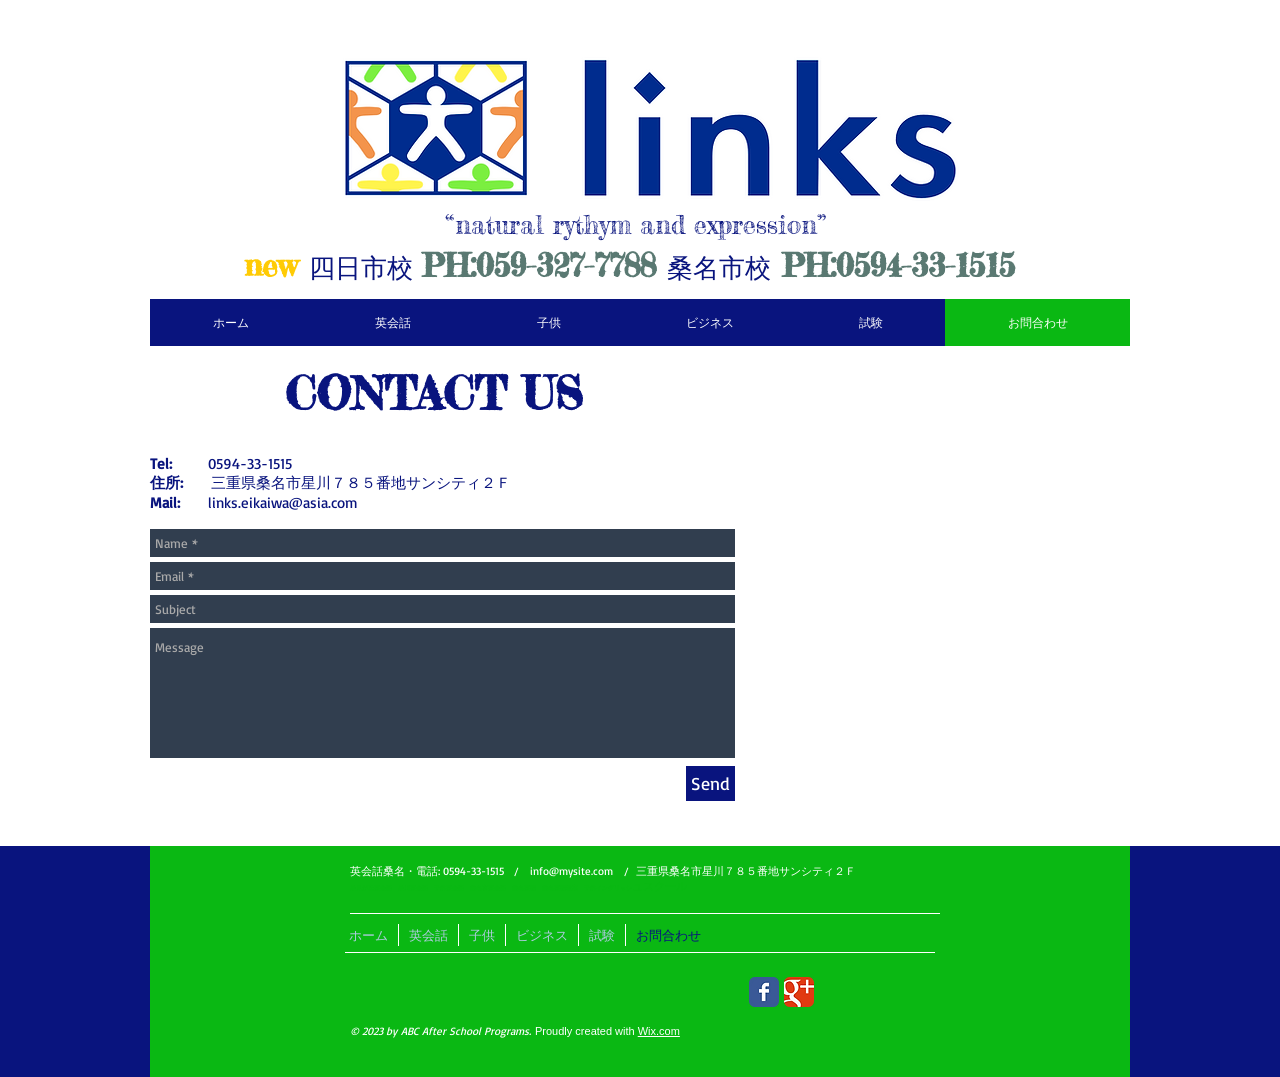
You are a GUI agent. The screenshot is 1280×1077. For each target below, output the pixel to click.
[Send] (710, 783)
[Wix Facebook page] (764, 992)
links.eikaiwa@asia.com (283, 502)
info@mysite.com (571, 871)
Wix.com (659, 1031)
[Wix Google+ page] (799, 992)
